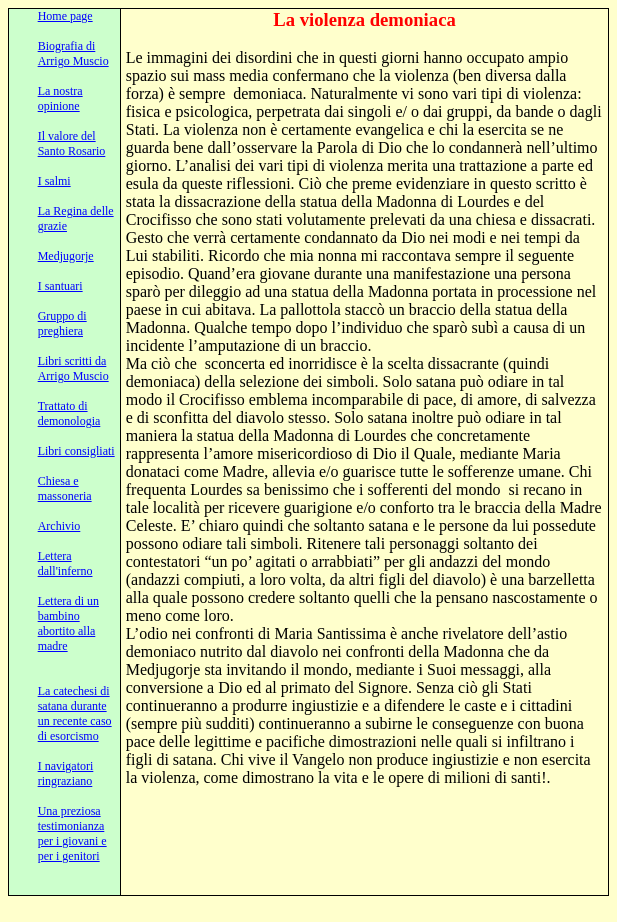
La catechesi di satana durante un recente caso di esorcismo (75, 713)
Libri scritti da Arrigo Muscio (73, 368)
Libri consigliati (76, 451)
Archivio (59, 526)
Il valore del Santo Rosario (72, 143)
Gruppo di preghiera (62, 323)
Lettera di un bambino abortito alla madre (68, 623)
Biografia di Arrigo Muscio (73, 53)
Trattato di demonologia (69, 413)
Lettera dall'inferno (65, 563)
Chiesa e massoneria (65, 488)
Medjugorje (66, 256)
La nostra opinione (60, 98)
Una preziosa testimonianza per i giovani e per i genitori (72, 833)
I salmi (54, 181)
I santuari (60, 286)
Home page (65, 16)
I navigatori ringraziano (66, 773)
